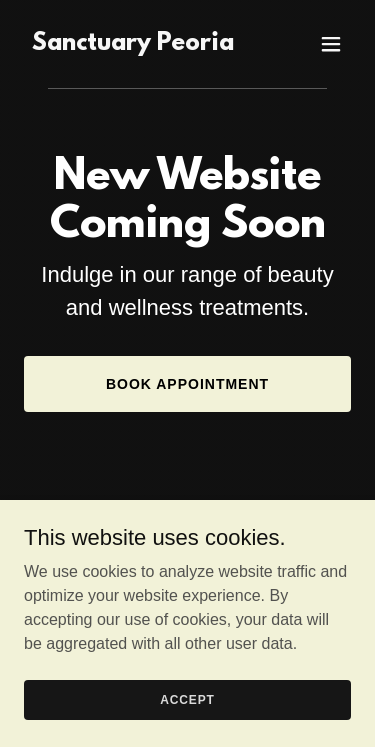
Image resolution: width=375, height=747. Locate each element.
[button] (331, 44)
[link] (133, 44)
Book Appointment (187, 384)
